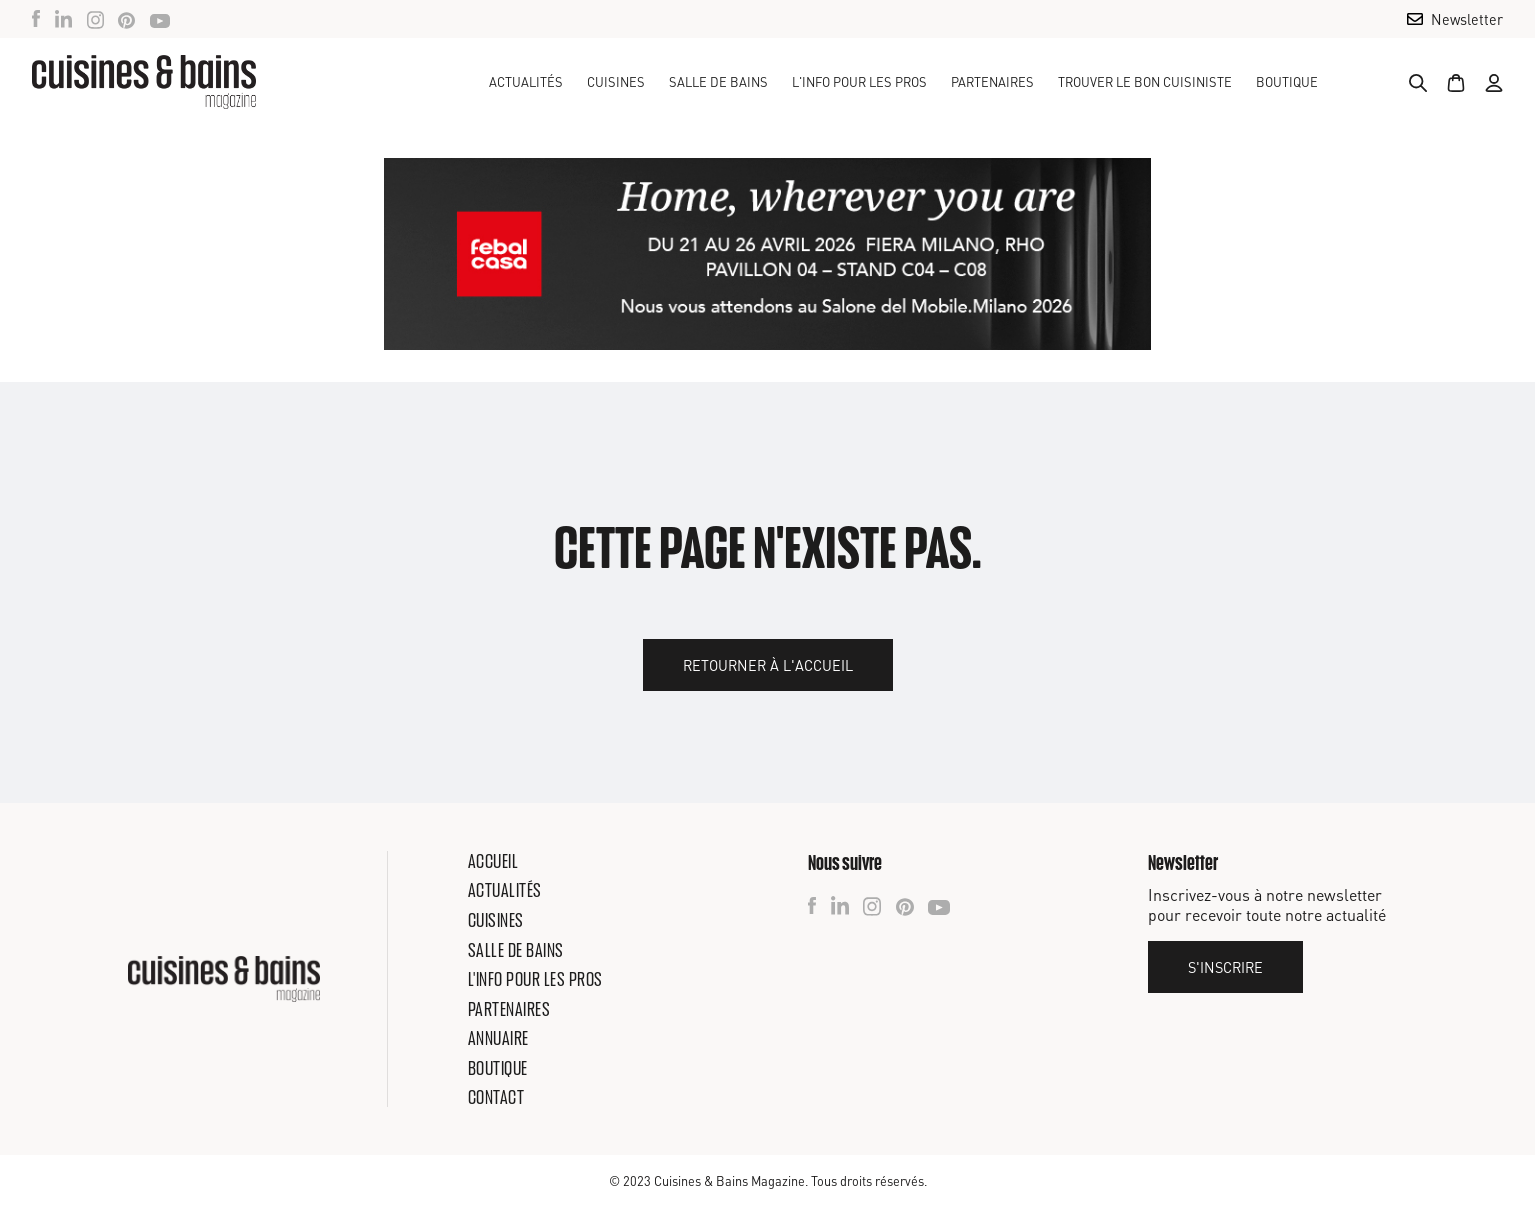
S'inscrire (1225, 967)
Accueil (493, 861)
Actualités (526, 82)
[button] (616, 82)
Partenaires (992, 82)
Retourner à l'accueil (768, 665)
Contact (496, 1097)
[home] (144, 82)
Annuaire (498, 1038)
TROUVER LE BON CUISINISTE (1145, 82)
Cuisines (496, 920)
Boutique (1287, 82)
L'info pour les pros (535, 979)
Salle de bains (516, 950)
